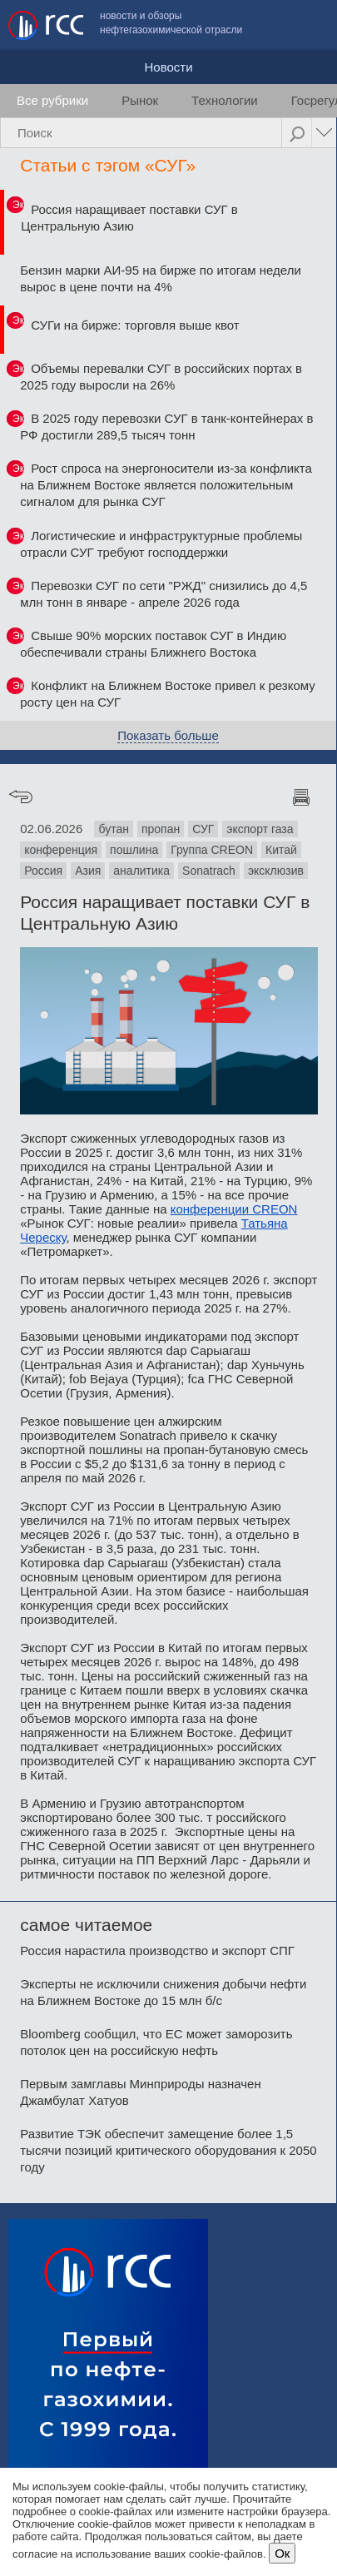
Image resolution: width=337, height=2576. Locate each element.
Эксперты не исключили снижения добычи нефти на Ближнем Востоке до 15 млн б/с (163, 1992)
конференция (60, 849)
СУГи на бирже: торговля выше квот (135, 325)
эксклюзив (276, 870)
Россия (43, 870)
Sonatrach (208, 870)
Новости (168, 67)
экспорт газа (259, 829)
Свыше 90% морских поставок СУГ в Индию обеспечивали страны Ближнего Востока (153, 643)
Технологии (224, 100)
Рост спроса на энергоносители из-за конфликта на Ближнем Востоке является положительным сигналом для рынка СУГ (166, 485)
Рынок (139, 100)
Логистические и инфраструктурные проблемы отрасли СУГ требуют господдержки (161, 544)
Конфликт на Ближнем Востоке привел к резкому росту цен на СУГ (167, 693)
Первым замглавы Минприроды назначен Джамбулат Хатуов (140, 2092)
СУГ (203, 829)
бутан (113, 829)
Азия (88, 870)
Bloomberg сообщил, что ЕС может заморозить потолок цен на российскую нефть (156, 2042)
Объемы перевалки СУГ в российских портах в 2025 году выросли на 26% (161, 376)
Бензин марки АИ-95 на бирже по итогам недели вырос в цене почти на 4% (160, 278)
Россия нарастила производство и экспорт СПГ (157, 1950)
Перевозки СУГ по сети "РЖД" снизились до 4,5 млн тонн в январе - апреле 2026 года (163, 593)
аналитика (141, 870)
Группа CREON (212, 849)
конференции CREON (234, 1209)
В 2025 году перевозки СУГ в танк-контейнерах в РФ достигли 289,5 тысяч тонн (166, 426)
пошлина (134, 849)
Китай (281, 849)
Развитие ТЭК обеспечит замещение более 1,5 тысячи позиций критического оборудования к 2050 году (168, 2150)
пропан (160, 829)
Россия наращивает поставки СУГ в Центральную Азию (129, 217)
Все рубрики (52, 100)
